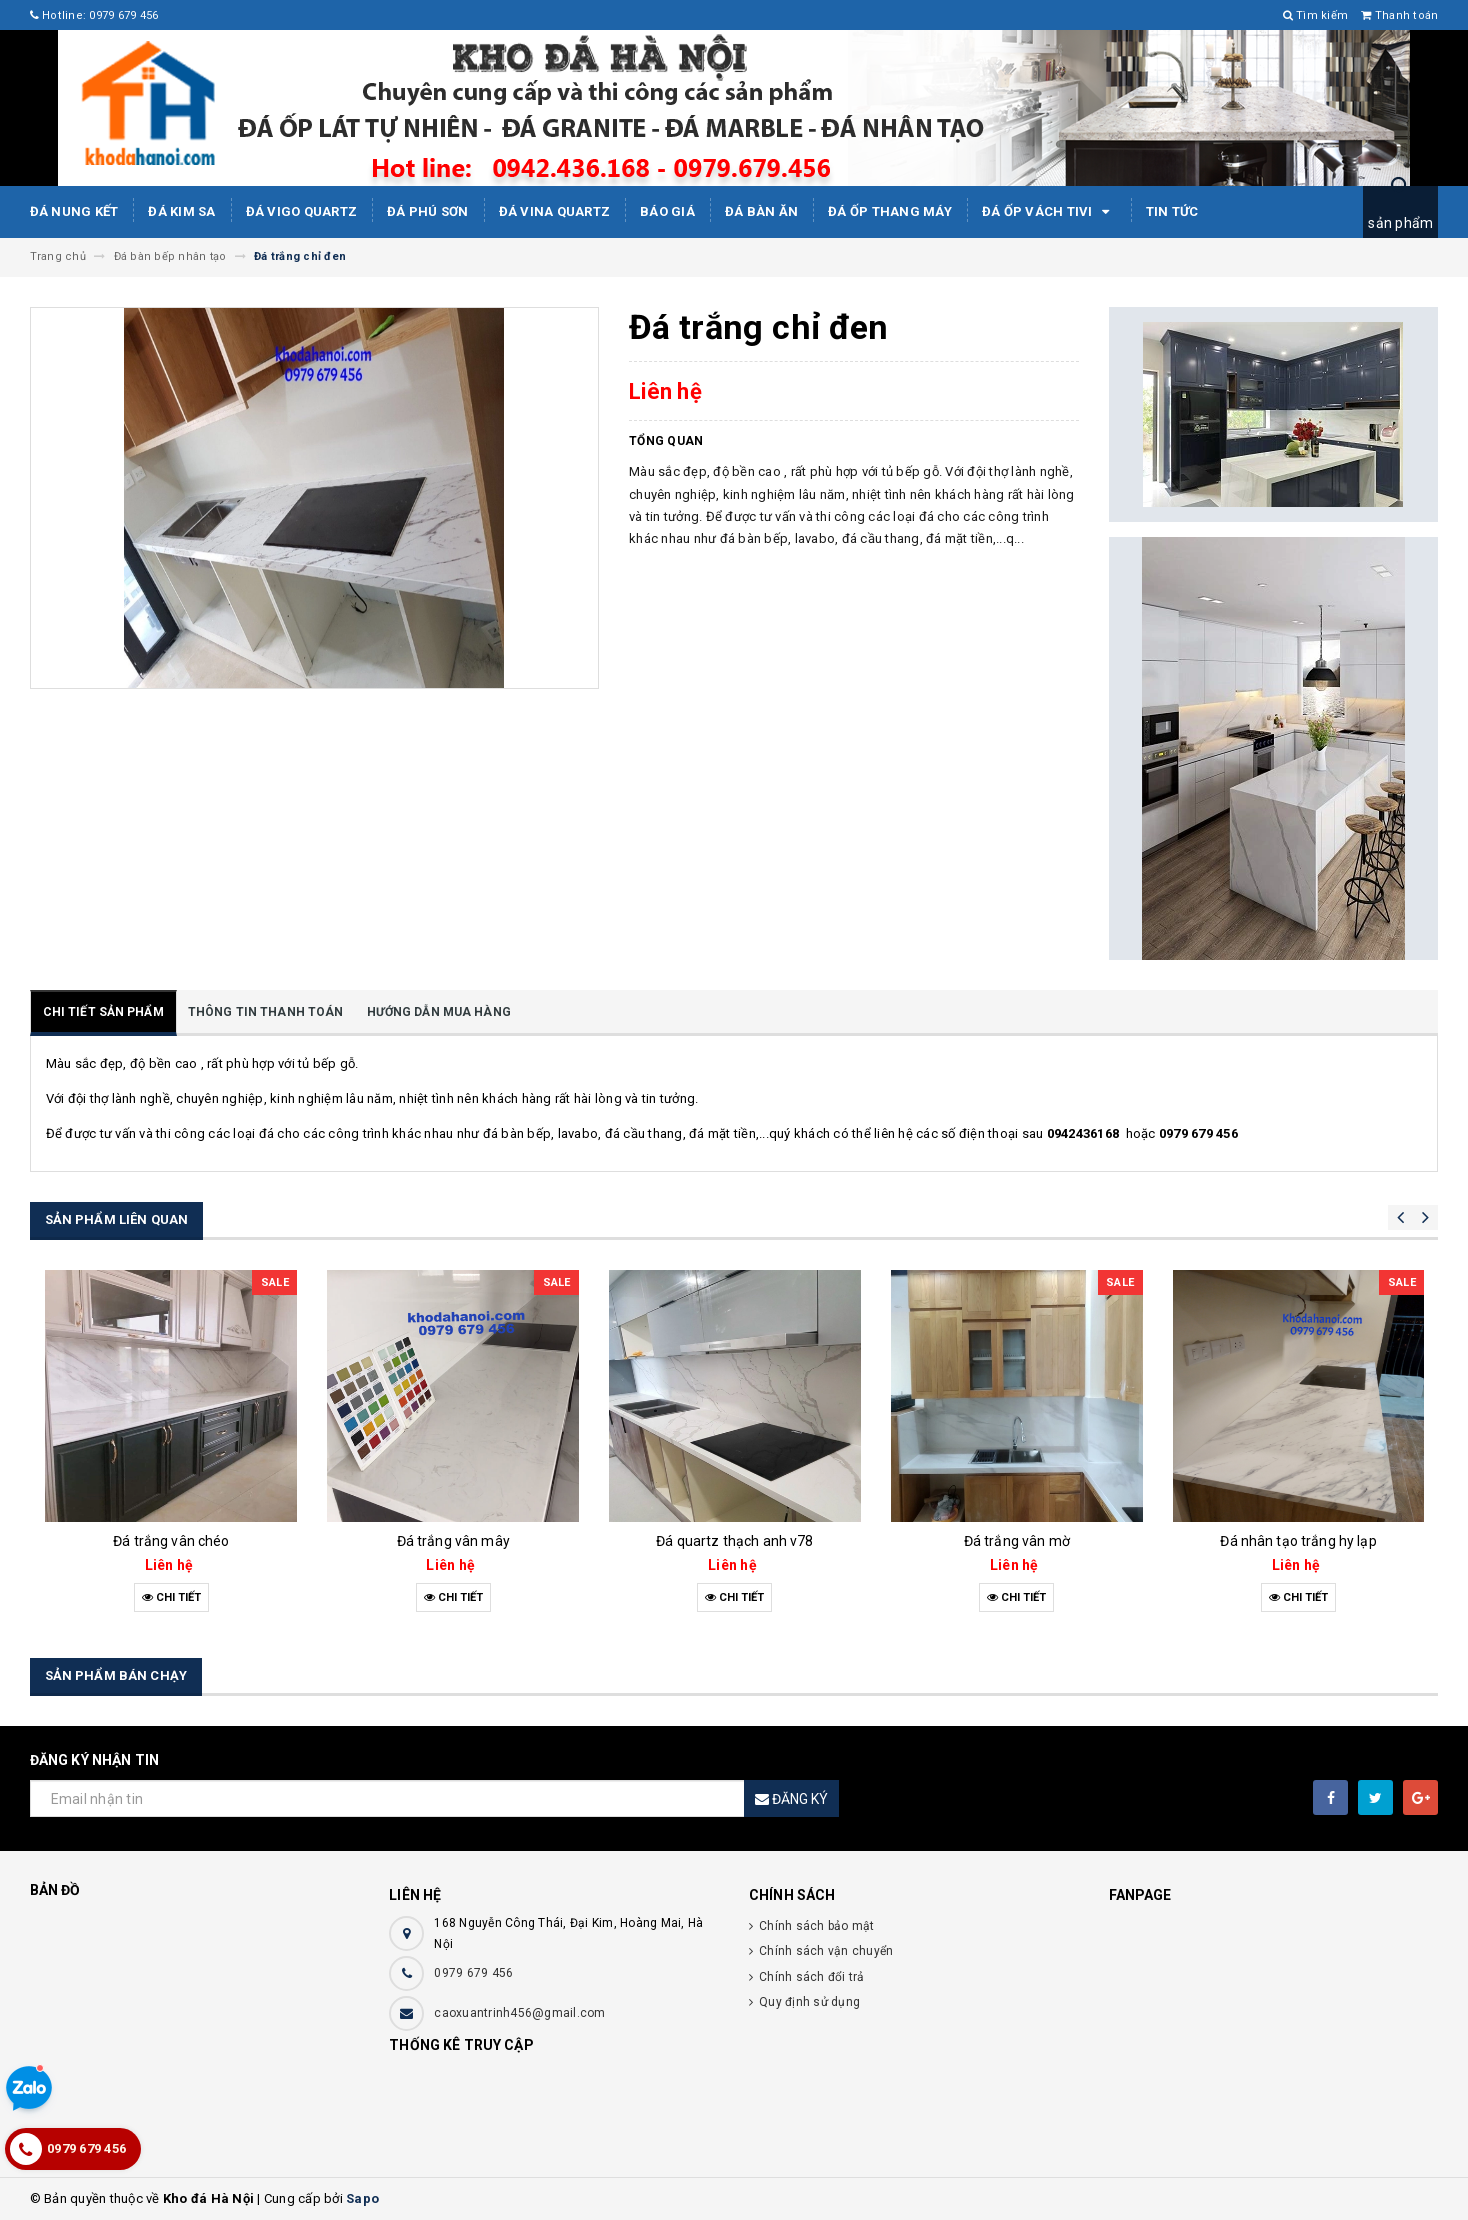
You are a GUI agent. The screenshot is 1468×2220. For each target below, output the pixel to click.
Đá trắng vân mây (453, 1541)
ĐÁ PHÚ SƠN (428, 211)
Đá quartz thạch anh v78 (734, 1541)
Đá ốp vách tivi (1049, 212)
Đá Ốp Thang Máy (890, 211)
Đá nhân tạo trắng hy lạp (1298, 1541)
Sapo (362, 2198)
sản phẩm (1400, 223)
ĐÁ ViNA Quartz (555, 211)
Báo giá (667, 211)
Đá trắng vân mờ (1017, 1541)
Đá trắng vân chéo (171, 1541)
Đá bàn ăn (761, 211)
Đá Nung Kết (74, 211)
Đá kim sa (181, 211)
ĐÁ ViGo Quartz (302, 211)
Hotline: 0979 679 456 (94, 15)
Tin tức (1172, 211)
